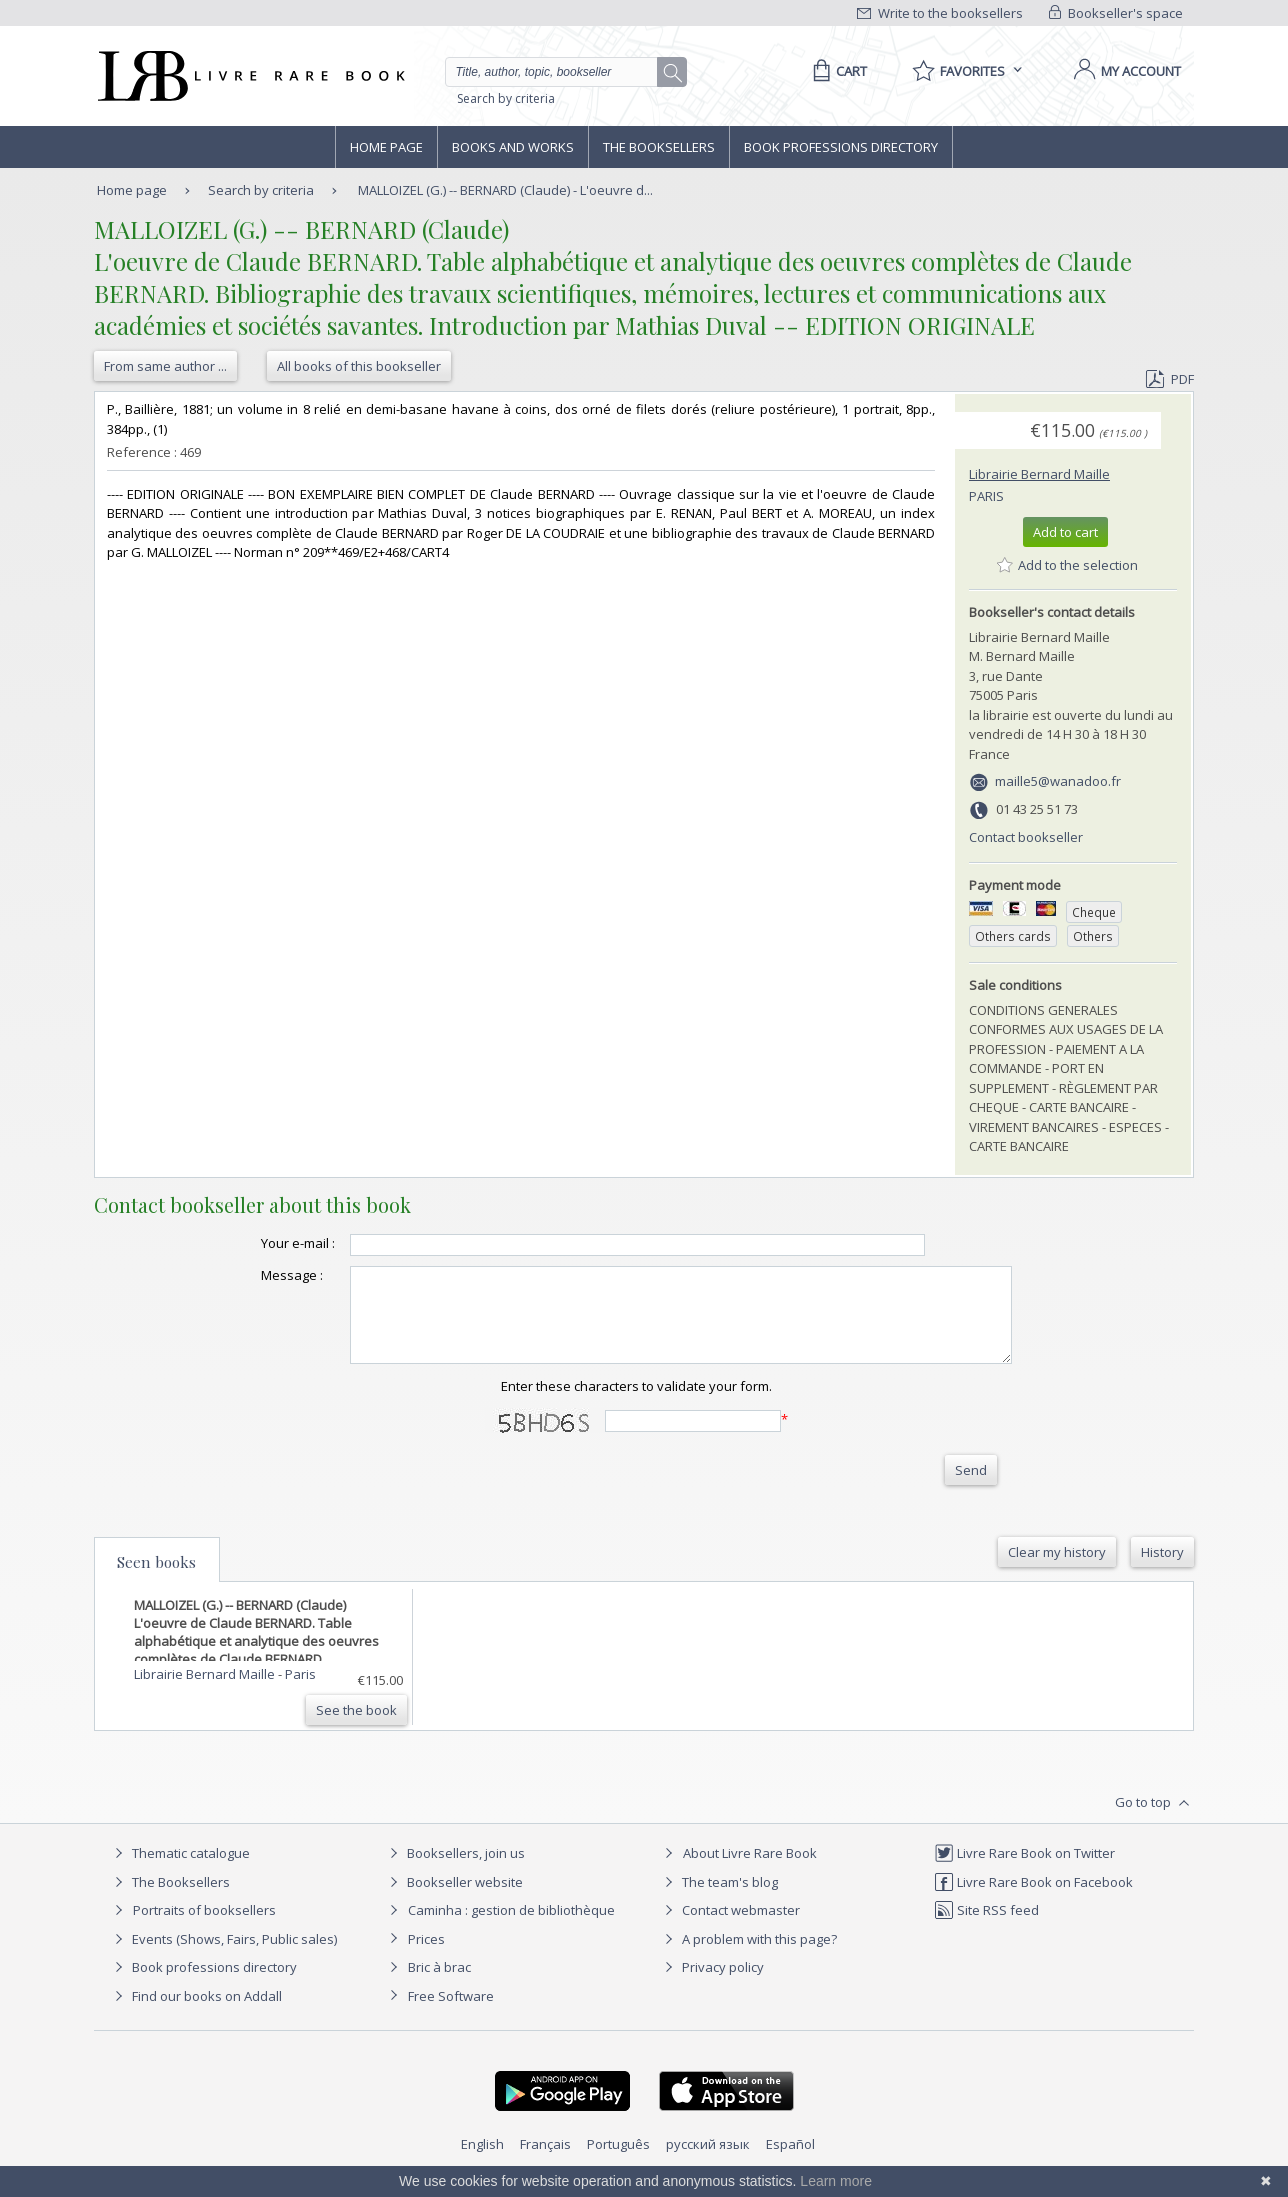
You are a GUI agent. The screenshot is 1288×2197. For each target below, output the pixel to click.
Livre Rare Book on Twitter (1024, 1871)
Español (790, 2162)
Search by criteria (506, 98)
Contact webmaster (729, 1928)
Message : (252, 1275)
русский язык (708, 2162)
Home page (386, 147)
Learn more (836, 2181)
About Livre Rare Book (750, 1871)
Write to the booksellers (940, 13)
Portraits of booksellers (204, 1928)
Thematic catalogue (179, 1871)
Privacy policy (711, 1985)
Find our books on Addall (195, 2014)
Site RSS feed (986, 1928)
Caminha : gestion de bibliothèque (511, 1928)
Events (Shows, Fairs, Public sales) (223, 1957)
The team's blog (718, 1900)
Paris (986, 496)
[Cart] (836, 71)
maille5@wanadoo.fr (1058, 781)
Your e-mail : (258, 1243)
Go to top (1154, 1821)
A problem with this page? (748, 1957)
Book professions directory (841, 147)
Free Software (451, 2014)
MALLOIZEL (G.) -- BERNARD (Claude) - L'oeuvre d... (505, 190)
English (482, 2162)
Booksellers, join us (454, 1871)
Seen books (156, 1580)
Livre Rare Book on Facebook (1033, 1900)
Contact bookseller (1026, 837)
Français (545, 2162)
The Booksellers (659, 147)
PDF (1170, 379)
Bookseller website (453, 1900)
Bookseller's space (1116, 13)
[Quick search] (560, 72)
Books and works (513, 147)
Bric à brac (439, 1985)
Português (618, 2162)
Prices (426, 1957)
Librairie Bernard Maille (1039, 474)
